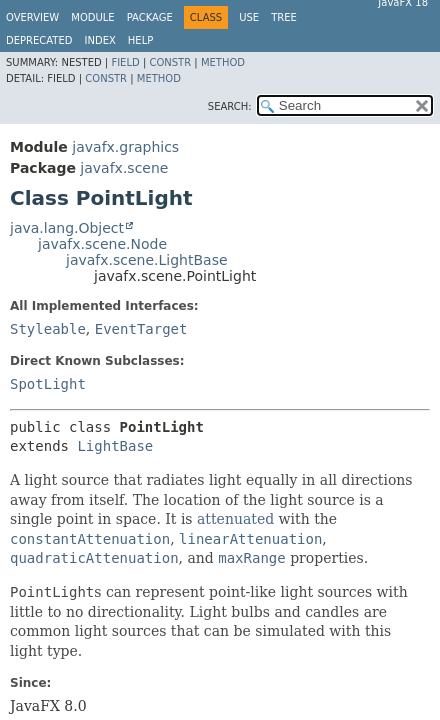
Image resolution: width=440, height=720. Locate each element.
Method (223, 62)
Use (249, 17)
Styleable (48, 329)
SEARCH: (230, 106)
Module (92, 17)
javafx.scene (124, 168)
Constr (170, 62)
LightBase (115, 446)
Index (100, 40)
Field (125, 62)
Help (140, 40)
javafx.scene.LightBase (147, 260)
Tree (284, 17)
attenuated (235, 519)
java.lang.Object (67, 228)
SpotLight (48, 384)
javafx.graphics (125, 147)
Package (150, 17)
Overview (32, 17)
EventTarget (141, 329)
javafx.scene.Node (102, 244)
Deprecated (39, 40)
